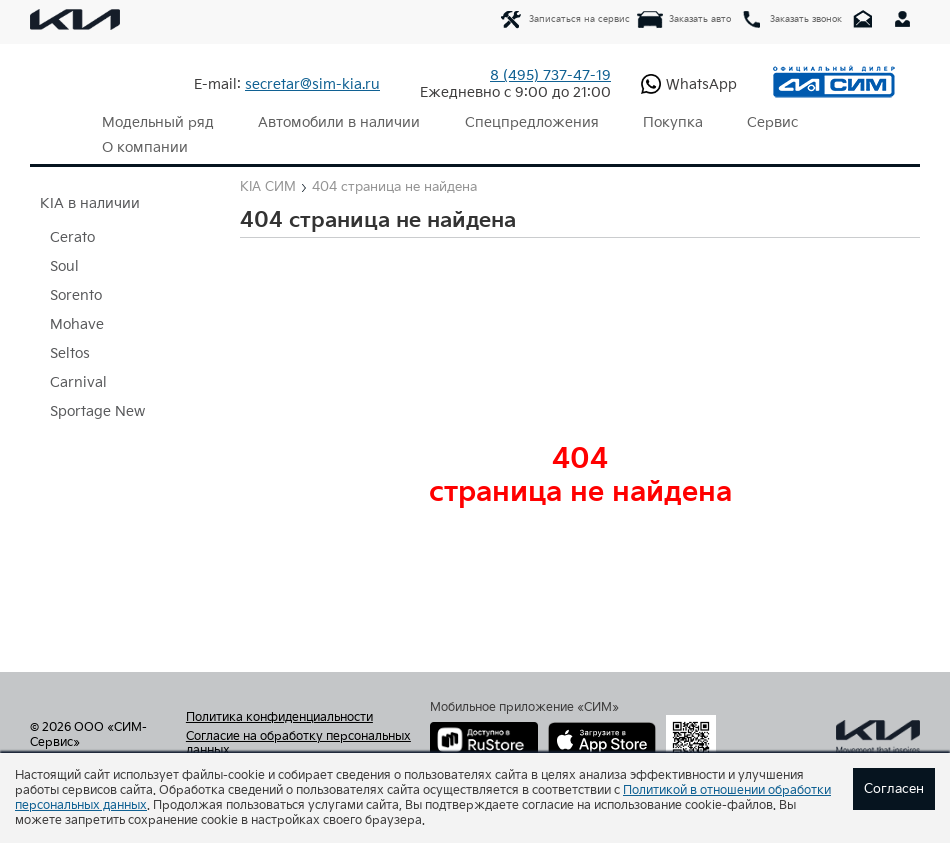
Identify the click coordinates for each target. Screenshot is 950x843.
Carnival (78, 382)
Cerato (72, 237)
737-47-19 (550, 75)
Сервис (753, 122)
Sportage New (97, 411)
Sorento (76, 295)
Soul (64, 266)
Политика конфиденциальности (279, 718)
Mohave (77, 324)
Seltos (70, 353)
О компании (143, 147)
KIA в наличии (90, 203)
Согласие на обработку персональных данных (298, 744)
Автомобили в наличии (333, 122)
